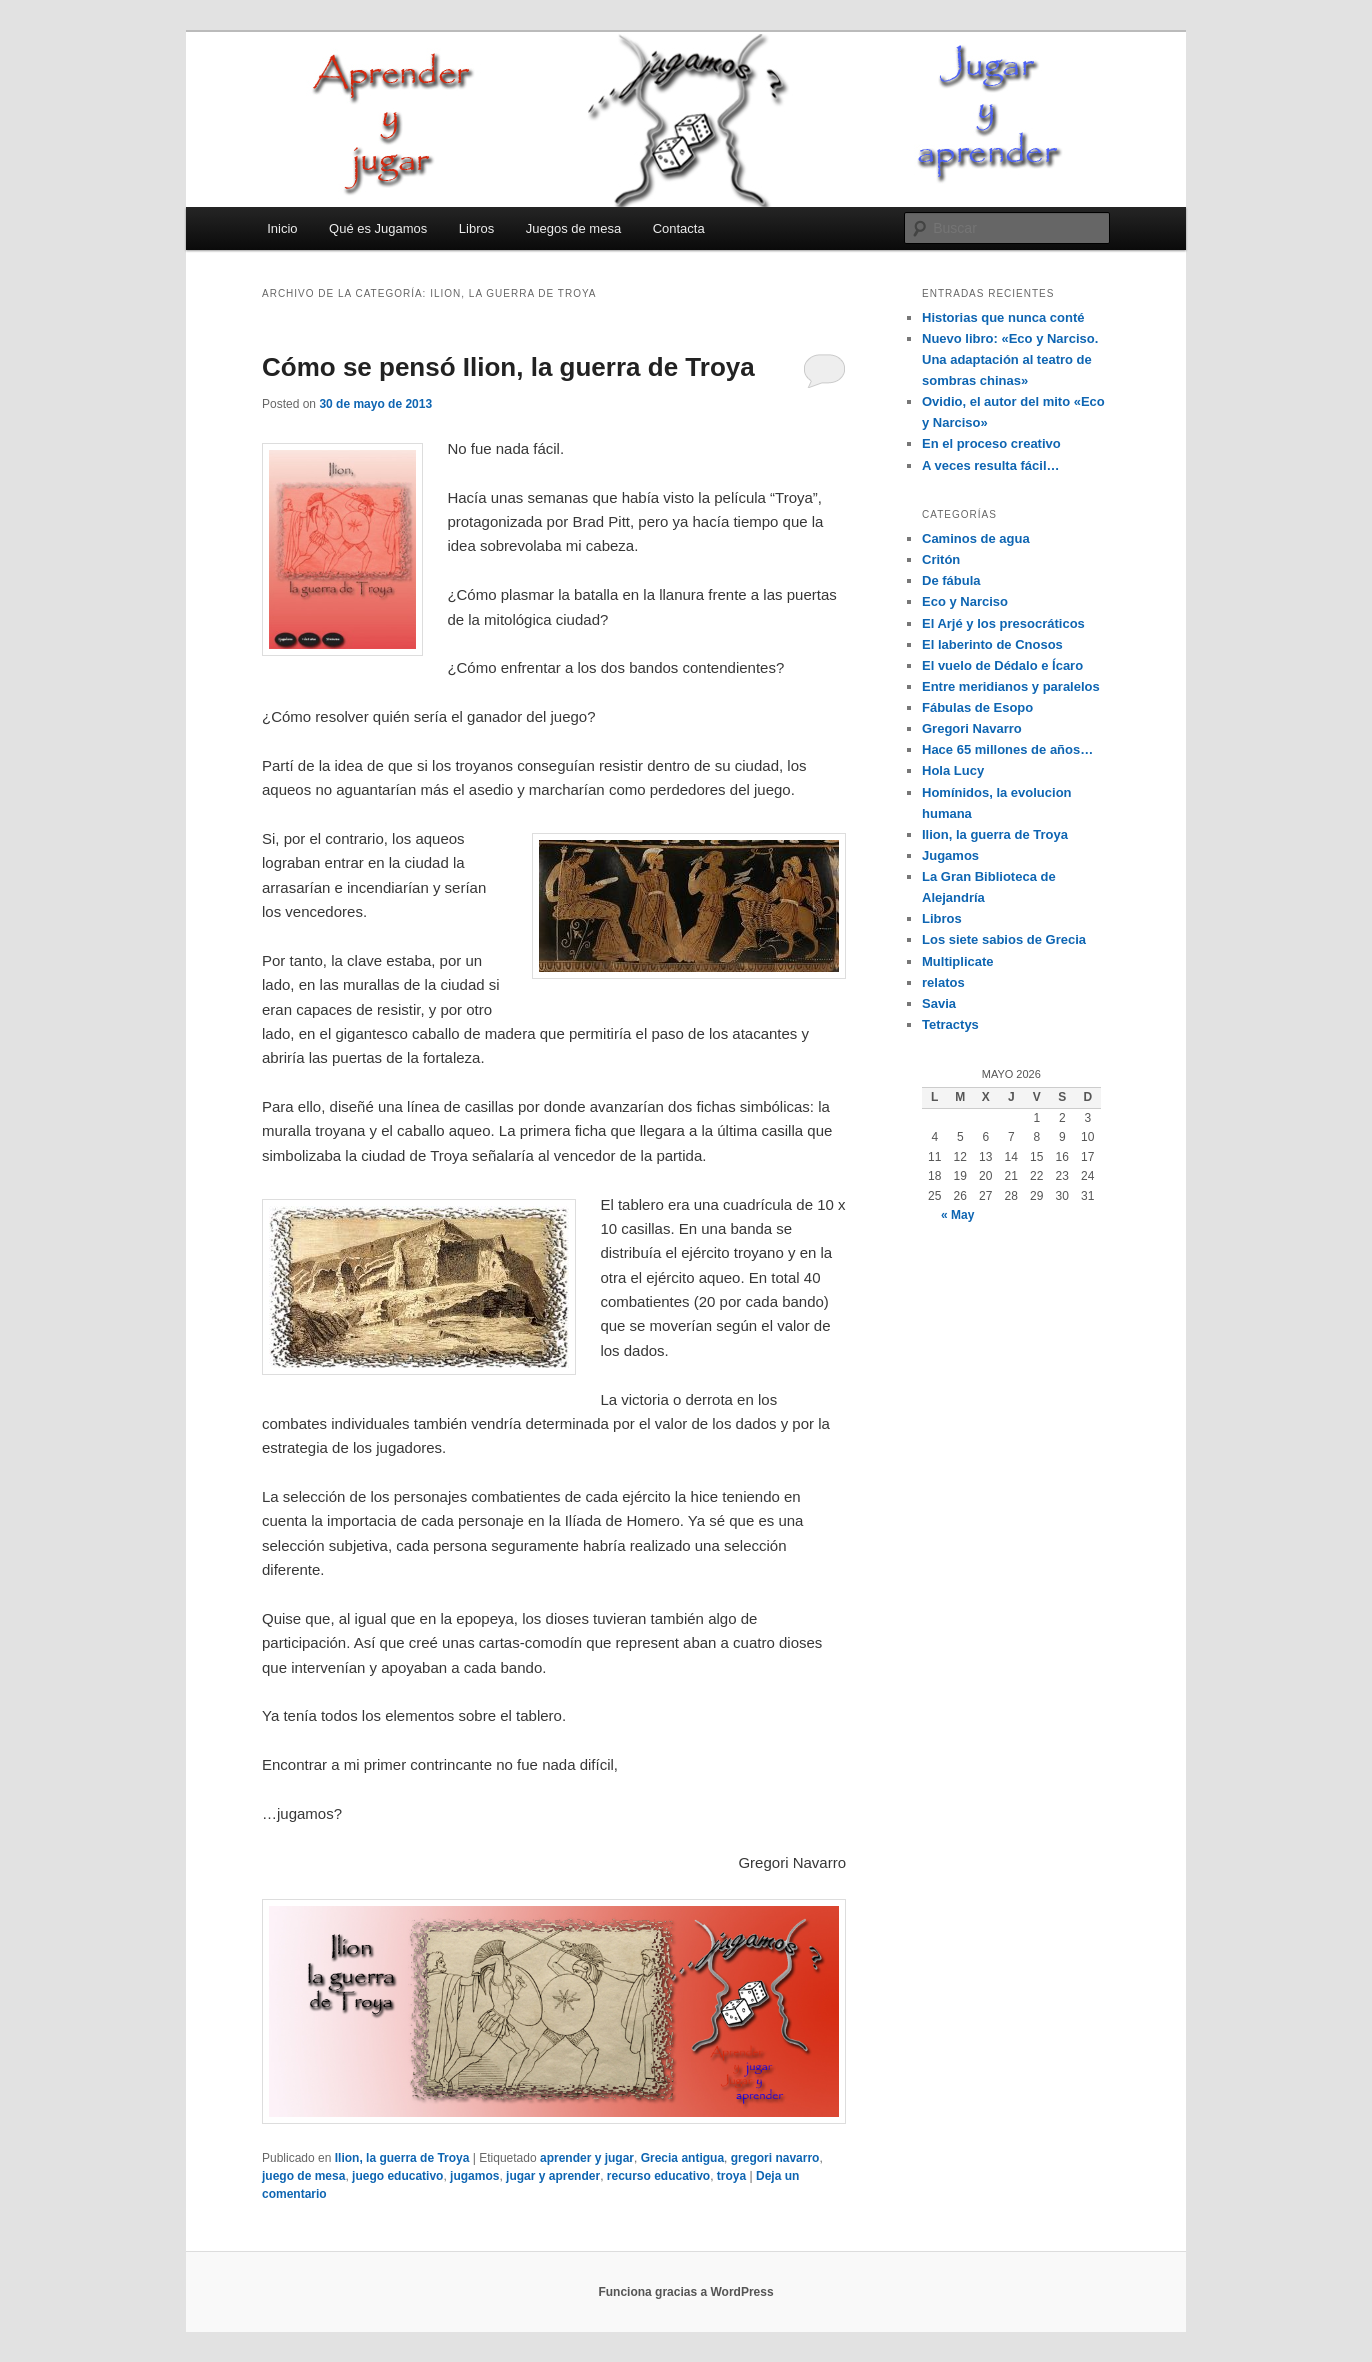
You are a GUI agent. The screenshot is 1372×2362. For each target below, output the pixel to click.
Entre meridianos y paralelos (1011, 686)
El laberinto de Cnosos (992, 644)
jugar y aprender (553, 2176)
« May (957, 1215)
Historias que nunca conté (1003, 317)
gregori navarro (775, 2158)
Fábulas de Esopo (977, 707)
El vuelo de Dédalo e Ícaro (1002, 665)
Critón (941, 559)
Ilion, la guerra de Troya (402, 2158)
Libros (476, 228)
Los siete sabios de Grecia (1004, 939)
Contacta (679, 228)
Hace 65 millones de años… (1007, 749)
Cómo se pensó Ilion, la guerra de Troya (508, 367)
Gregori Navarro (972, 728)
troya (731, 2176)
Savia (939, 1003)
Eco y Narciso (965, 601)
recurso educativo (658, 2176)
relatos (943, 982)
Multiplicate (958, 961)
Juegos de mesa (573, 228)
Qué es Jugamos (378, 228)
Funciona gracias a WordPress (685, 2292)
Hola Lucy (953, 770)
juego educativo (397, 2176)
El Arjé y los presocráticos (1003, 623)
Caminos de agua (976, 538)
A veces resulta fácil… (991, 465)
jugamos (474, 2176)
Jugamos (950, 855)
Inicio (282, 228)
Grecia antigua (682, 2158)
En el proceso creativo (991, 443)
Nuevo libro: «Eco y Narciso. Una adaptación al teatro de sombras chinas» (1010, 359)
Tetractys (950, 1024)
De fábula (951, 580)
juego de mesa (303, 2176)
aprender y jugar (587, 2158)
